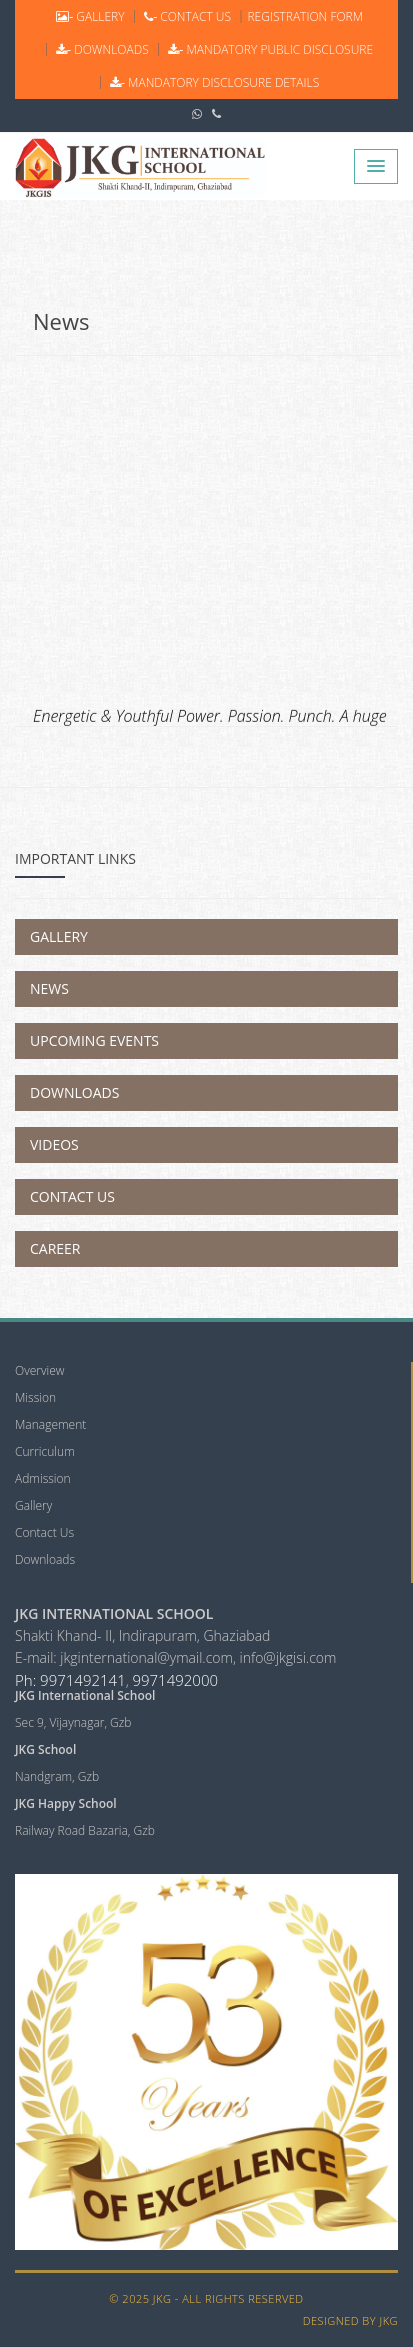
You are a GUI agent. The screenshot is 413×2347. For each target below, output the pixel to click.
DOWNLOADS (101, 49)
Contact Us (72, 1196)
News (61, 321)
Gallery (59, 936)
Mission (35, 1397)
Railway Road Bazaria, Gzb (85, 1830)
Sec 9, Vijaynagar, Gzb (73, 1722)
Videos (54, 1144)
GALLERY (87, 16)
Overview (39, 1370)
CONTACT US (186, 16)
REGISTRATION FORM (305, 16)
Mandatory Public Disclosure (269, 49)
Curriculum (45, 1451)
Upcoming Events (94, 1040)
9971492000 (175, 1680)
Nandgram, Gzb (57, 1776)
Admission (43, 1478)
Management (50, 1424)
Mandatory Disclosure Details (213, 82)
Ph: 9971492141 (70, 1680)
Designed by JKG (350, 2320)
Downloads (74, 1092)
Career (55, 1248)
